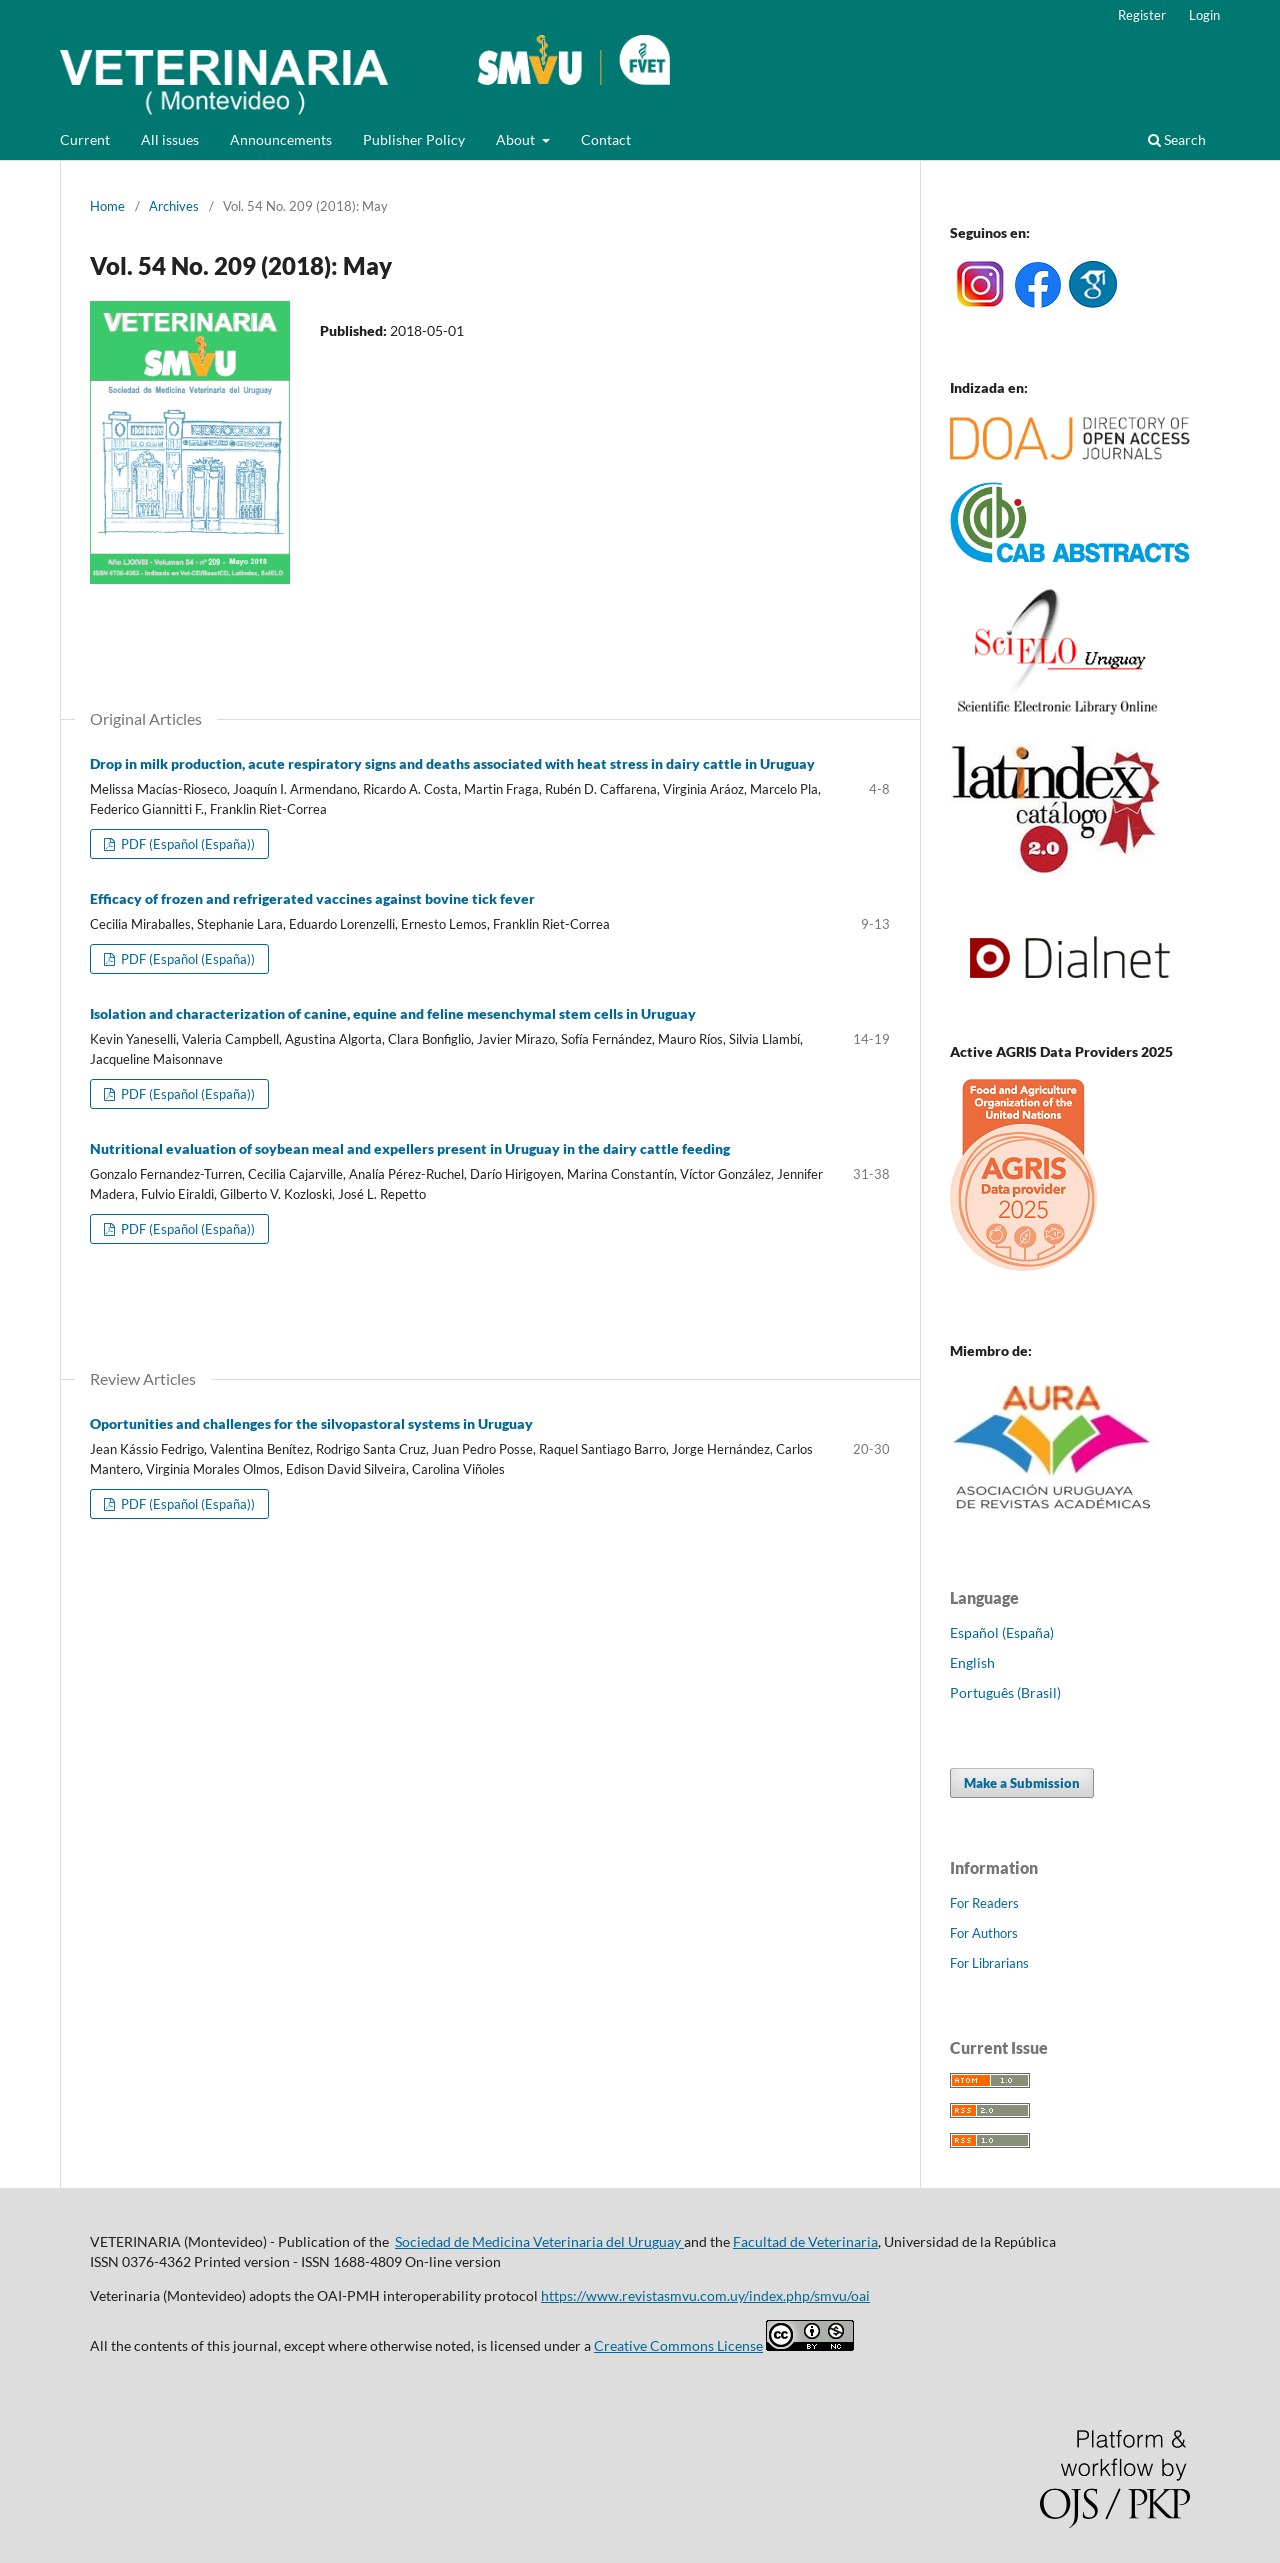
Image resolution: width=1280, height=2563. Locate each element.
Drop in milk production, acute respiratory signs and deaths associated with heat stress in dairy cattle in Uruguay (452, 763)
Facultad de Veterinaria (805, 2241)
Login (1204, 15)
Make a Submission (1022, 1783)
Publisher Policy (414, 139)
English (972, 1662)
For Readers (984, 1903)
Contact (606, 139)
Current (85, 139)
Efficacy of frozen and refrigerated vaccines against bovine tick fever (312, 898)
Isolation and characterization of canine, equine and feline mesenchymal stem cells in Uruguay (393, 1013)
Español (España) (1002, 1632)
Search (1177, 139)
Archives (174, 206)
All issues (170, 139)
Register (1142, 15)
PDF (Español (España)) (186, 844)
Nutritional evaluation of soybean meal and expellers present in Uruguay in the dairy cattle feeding (410, 1148)
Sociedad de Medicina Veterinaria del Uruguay (539, 2241)
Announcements (281, 139)
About (517, 139)
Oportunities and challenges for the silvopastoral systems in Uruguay (311, 1423)
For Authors (984, 1933)
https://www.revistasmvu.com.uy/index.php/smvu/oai (705, 2295)
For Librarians (989, 1963)
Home (107, 206)
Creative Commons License (678, 2345)
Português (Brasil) (1005, 1692)
